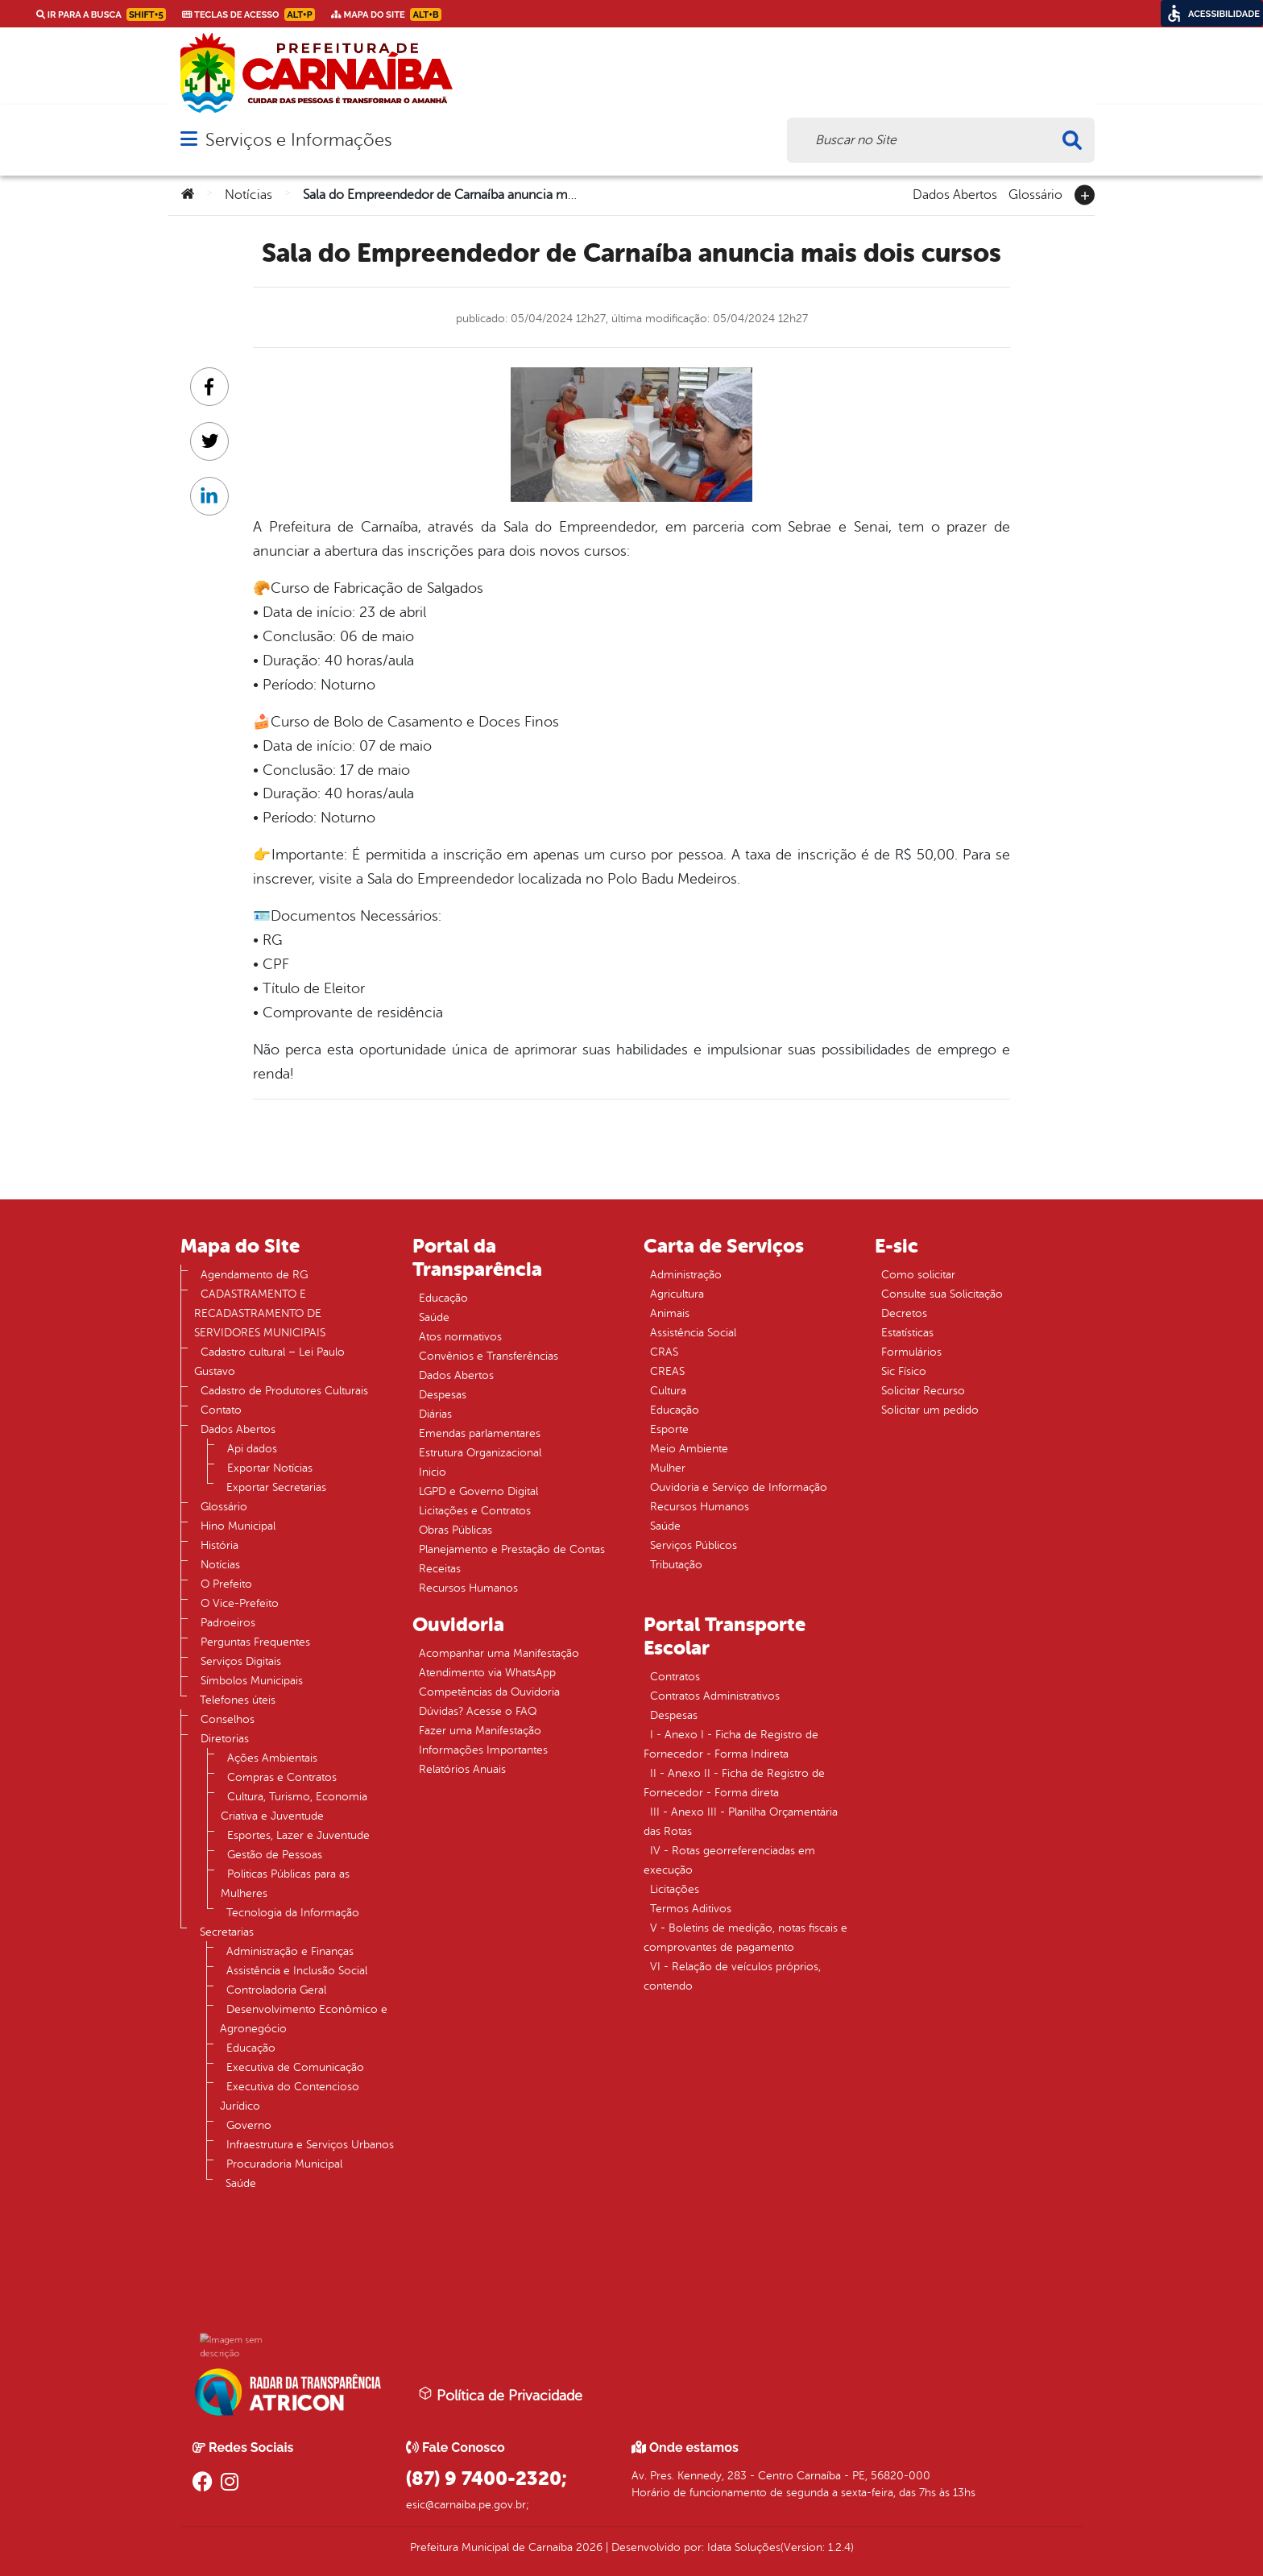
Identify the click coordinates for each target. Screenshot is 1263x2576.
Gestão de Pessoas (274, 1855)
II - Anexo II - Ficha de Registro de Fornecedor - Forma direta (734, 1783)
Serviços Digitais (241, 1661)
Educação (250, 2048)
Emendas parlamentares (479, 1433)
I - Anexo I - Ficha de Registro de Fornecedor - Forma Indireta (731, 1744)
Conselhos (228, 1719)
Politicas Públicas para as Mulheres (285, 1883)
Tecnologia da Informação (292, 1913)
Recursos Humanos (468, 1588)
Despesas (442, 1395)
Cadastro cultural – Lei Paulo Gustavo (269, 1361)
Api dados (252, 1449)
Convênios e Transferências (488, 1356)
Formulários (911, 1352)
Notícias (248, 195)
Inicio (432, 1472)
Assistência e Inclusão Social (296, 1971)
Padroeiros (228, 1623)
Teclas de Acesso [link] (248, 14)
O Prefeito (226, 1584)
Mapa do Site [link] (386, 14)
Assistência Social (693, 1333)
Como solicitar (918, 1275)
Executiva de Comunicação (295, 2067)
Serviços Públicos (693, 1545)
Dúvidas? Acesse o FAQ (477, 1711)
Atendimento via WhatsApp (487, 1673)
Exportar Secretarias (276, 1487)
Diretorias (225, 1739)
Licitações (674, 1889)
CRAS (664, 1352)
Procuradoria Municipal (284, 2164)
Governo (248, 2125)
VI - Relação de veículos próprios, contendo (732, 1976)
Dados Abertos (955, 193)
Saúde (241, 2183)
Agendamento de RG (254, 1275)
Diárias (435, 1414)
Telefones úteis (237, 1700)
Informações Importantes (483, 1750)
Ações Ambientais (272, 1758)
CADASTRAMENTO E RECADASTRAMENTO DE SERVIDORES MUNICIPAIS (259, 1313)
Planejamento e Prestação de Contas (512, 1549)
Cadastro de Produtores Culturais (284, 1391)
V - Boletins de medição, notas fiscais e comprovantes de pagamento (745, 1937)
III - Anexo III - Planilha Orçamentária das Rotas (741, 1821)
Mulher (667, 1468)
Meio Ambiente (689, 1449)
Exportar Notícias (270, 1468)
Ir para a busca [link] (101, 14)
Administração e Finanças (290, 1951)
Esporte (669, 1429)
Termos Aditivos (690, 1909)
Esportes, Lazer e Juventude (298, 1835)
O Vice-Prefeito (240, 1603)
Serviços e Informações (298, 140)
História (219, 1545)
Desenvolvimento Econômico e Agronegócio (303, 2019)
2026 (588, 2547)
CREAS (667, 1371)
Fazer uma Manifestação (480, 1731)
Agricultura (677, 1294)
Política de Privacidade (500, 2395)
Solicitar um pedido (930, 1410)
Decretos (904, 1313)
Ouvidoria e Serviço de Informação (738, 1487)
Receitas (440, 1569)
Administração (686, 1275)
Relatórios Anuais (462, 1769)
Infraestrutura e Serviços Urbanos (310, 2145)
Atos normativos (460, 1337)
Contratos (675, 1677)
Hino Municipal (238, 1526)
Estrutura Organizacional (480, 1453)
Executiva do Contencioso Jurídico (289, 2096)
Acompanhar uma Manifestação (499, 1653)
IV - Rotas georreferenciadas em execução (729, 1860)
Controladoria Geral (276, 1990)
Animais (669, 1313)
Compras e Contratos (282, 1777)
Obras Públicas (455, 1530)
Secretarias (227, 1932)
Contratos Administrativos (715, 1696)
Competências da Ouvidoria (489, 1692)
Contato (221, 1410)
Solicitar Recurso (923, 1391)
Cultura (668, 1391)
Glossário (1035, 193)
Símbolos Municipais (252, 1681)
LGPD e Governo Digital (478, 1491)
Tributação (676, 1565)
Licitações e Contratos (475, 1511)
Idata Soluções (744, 2547)
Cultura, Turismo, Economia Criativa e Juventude (294, 1806)
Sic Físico (903, 1371)
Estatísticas (907, 1333)
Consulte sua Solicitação (942, 1294)
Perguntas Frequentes (255, 1642)
